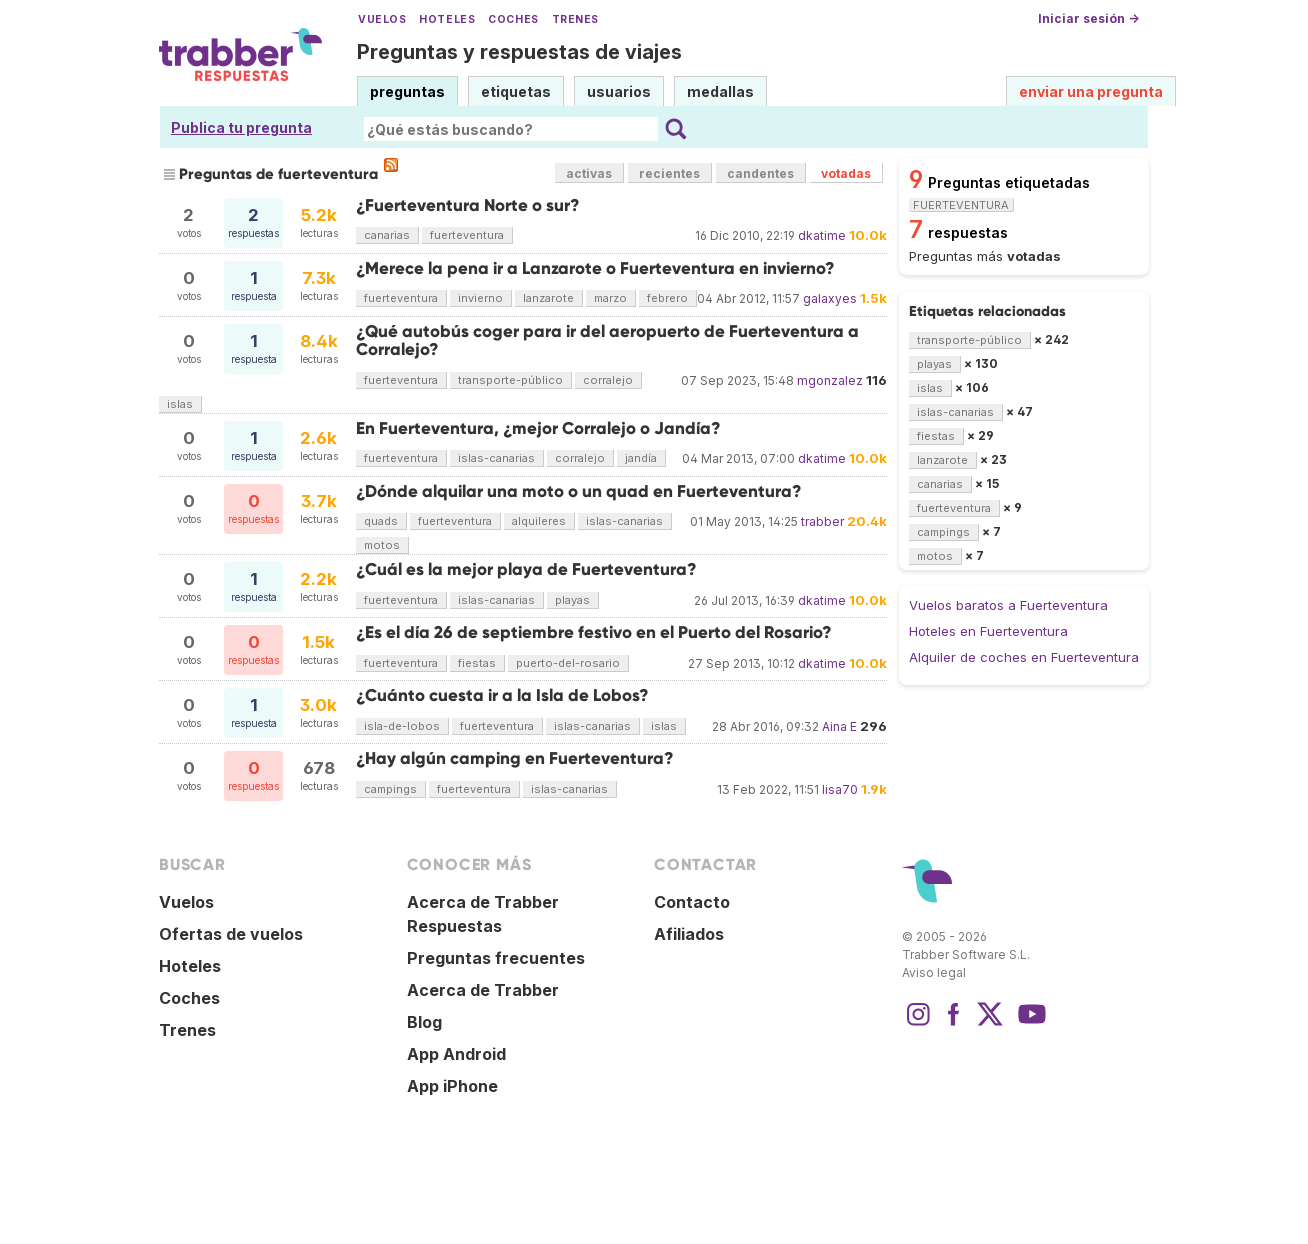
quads (381, 521)
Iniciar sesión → (1088, 18)
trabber (822, 521)
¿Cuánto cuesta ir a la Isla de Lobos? (502, 695)
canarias (387, 235)
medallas (720, 91)
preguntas (407, 91)
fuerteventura (467, 235)
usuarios (619, 91)
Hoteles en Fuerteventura (988, 631)
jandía (641, 458)
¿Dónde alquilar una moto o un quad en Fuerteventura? (579, 491)
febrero (667, 298)
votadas (846, 173)
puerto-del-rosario (568, 663)
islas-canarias (496, 458)
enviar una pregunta (1091, 91)
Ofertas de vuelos (231, 934)
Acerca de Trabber (483, 990)
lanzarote (548, 298)
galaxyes (830, 298)
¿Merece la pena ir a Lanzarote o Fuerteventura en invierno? (595, 268)
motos (382, 545)
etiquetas (516, 91)
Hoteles (447, 19)
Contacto (692, 902)
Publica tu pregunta (241, 127)
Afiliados (689, 934)
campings (390, 789)
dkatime (822, 235)
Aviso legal (934, 972)
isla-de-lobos (402, 726)
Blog (424, 1022)
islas (180, 404)
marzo (610, 298)
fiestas (477, 663)
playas (572, 600)
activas (589, 173)
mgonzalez (830, 380)
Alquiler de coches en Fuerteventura (1024, 657)
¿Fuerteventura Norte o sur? (468, 205)
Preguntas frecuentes (496, 958)
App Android (456, 1054)
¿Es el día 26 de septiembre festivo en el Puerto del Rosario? (594, 632)
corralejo (608, 380)
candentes (760, 173)
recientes (669, 173)
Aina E (839, 726)
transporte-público (510, 380)
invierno (480, 298)
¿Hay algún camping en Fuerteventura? (515, 758)
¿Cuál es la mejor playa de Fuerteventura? (526, 569)
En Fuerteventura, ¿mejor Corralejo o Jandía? (538, 428)
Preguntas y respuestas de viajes (519, 52)
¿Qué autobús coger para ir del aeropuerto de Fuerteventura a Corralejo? (607, 340)
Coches (513, 19)
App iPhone (452, 1086)
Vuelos (382, 19)
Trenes (575, 19)
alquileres (539, 521)
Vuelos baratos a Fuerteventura (1008, 605)
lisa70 (840, 789)
